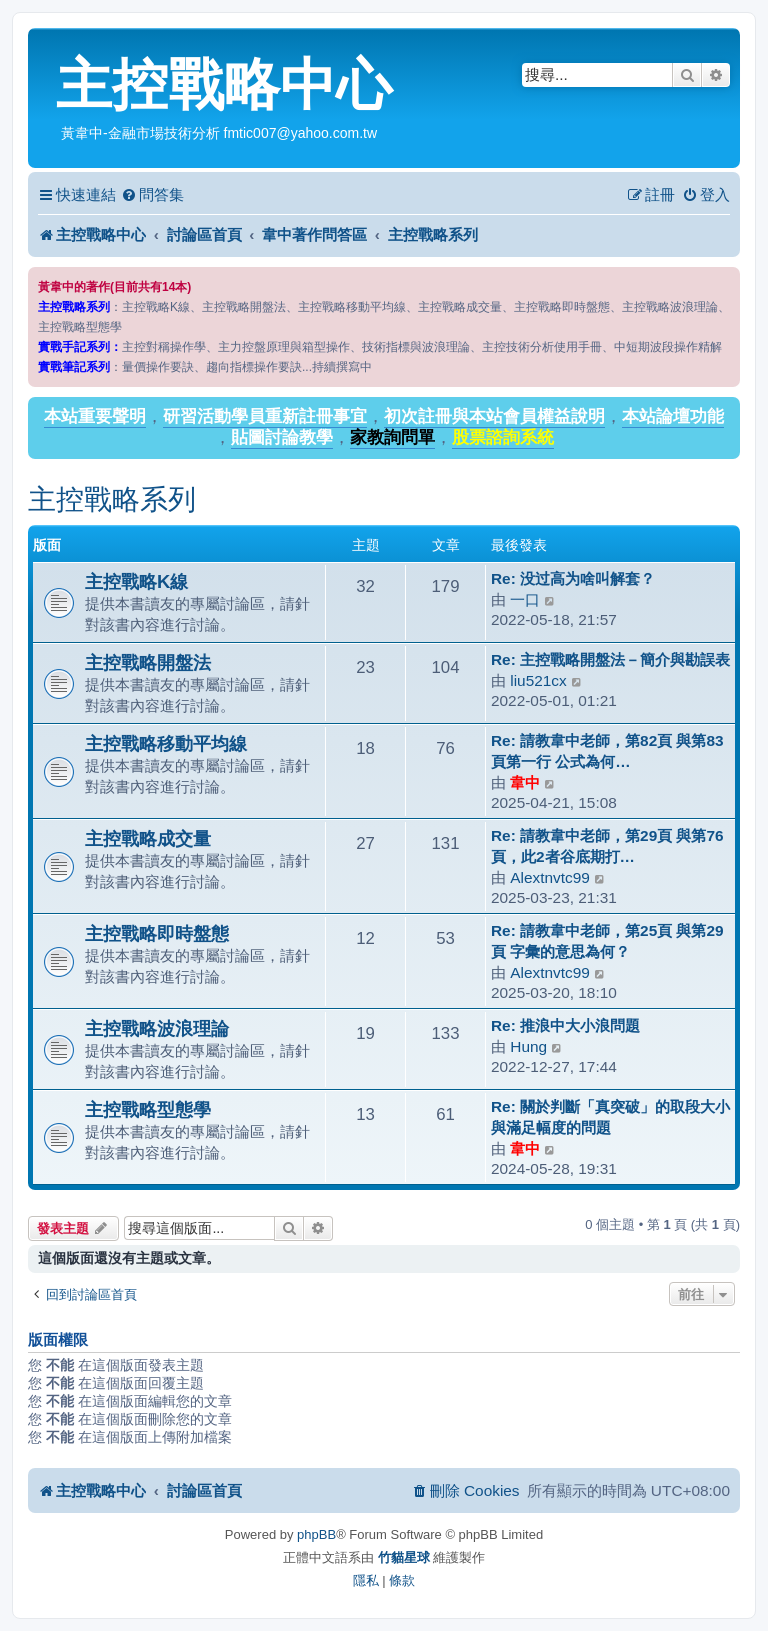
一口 (525, 599)
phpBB (316, 1534)
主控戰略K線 (136, 581)
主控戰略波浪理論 (157, 1028)
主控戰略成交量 (148, 838)
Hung (528, 1046)
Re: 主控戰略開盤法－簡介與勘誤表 (610, 659)
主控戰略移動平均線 (166, 743)
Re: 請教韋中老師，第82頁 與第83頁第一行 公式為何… (607, 751)
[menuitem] (152, 195)
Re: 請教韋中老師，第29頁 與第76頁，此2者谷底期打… (607, 846)
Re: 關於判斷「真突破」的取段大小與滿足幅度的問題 (610, 1117)
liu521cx (538, 680)
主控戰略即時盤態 (157, 933)
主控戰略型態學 (148, 1109)
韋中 (525, 782)
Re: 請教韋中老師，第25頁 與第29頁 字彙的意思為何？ (607, 941)
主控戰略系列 (112, 499)
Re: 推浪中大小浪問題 (565, 1025)
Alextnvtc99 (550, 877)
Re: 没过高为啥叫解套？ (573, 578)
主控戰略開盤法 (148, 662)
